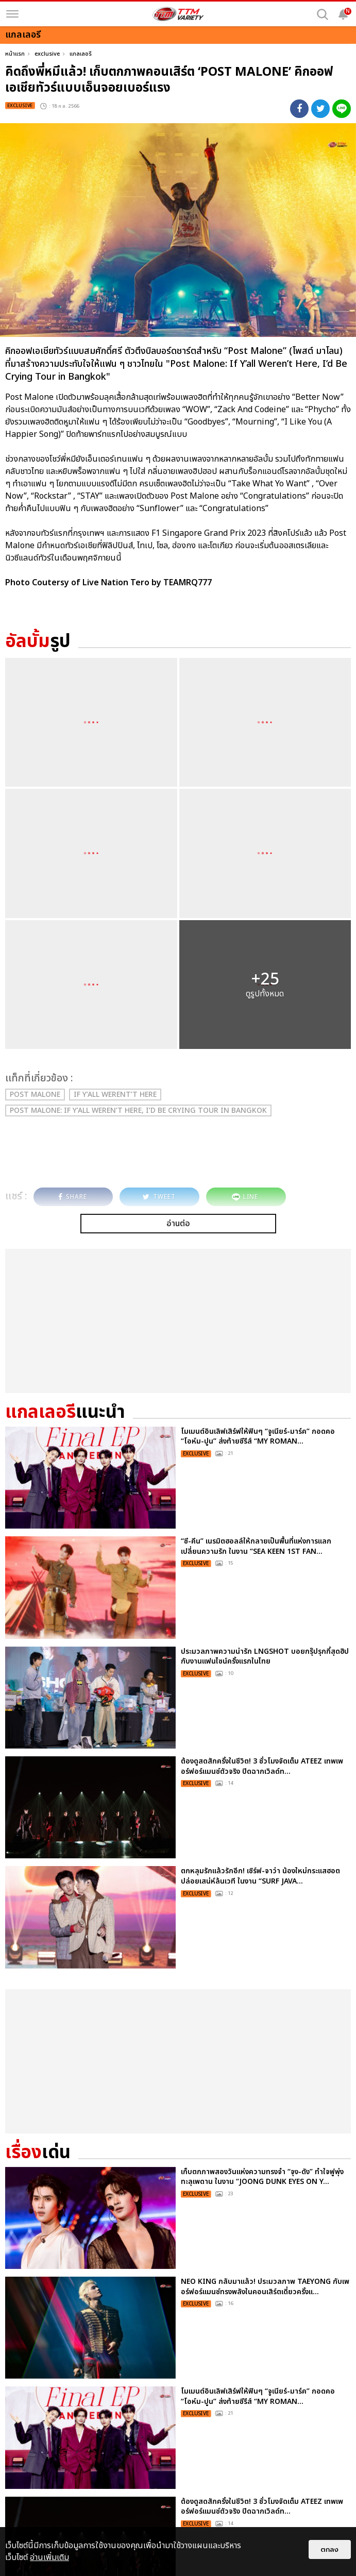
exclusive (47, 54)
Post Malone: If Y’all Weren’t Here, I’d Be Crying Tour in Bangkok (138, 1110)
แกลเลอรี (81, 54)
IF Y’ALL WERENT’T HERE (115, 1094)
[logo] (178, 14)
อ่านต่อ (178, 1223)
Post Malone (35, 1094)
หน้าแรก (15, 54)
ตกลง (329, 2549)
